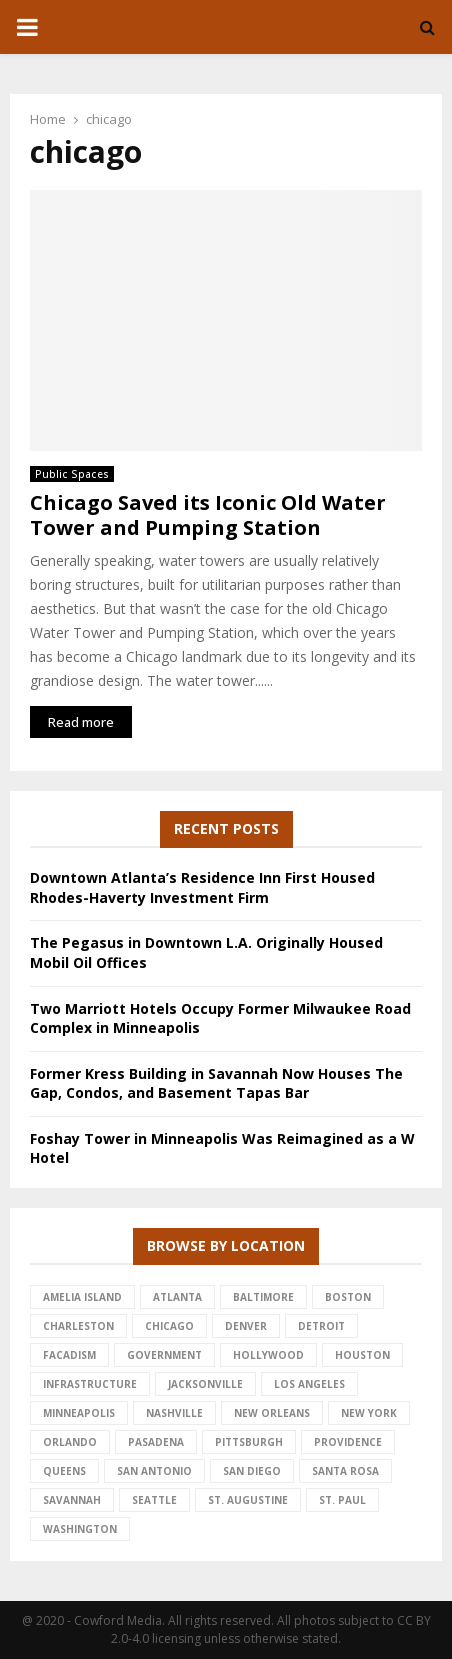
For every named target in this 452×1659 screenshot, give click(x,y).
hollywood (268, 1355)
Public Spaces (72, 474)
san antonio (154, 1471)
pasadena (156, 1442)
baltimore (263, 1297)
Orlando (70, 1442)
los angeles (309, 1384)
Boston (348, 1297)
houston (362, 1355)
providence (348, 1442)
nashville (174, 1413)
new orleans (272, 1413)
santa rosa (345, 1471)
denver (246, 1326)
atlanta (177, 1297)
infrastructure (90, 1384)
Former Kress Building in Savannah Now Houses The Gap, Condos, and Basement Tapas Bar (216, 1083)
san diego (252, 1471)
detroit (321, 1326)
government (164, 1355)
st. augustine (248, 1500)
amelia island (82, 1297)
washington (80, 1529)
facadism (69, 1355)
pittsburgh (249, 1442)
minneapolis (79, 1413)
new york (369, 1413)
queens (64, 1471)
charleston (78, 1326)
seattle (154, 1500)
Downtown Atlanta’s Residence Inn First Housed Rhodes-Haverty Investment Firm (202, 887)
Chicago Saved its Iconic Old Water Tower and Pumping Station (208, 515)
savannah (72, 1500)
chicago (169, 1326)
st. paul (342, 1500)
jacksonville (205, 1384)
